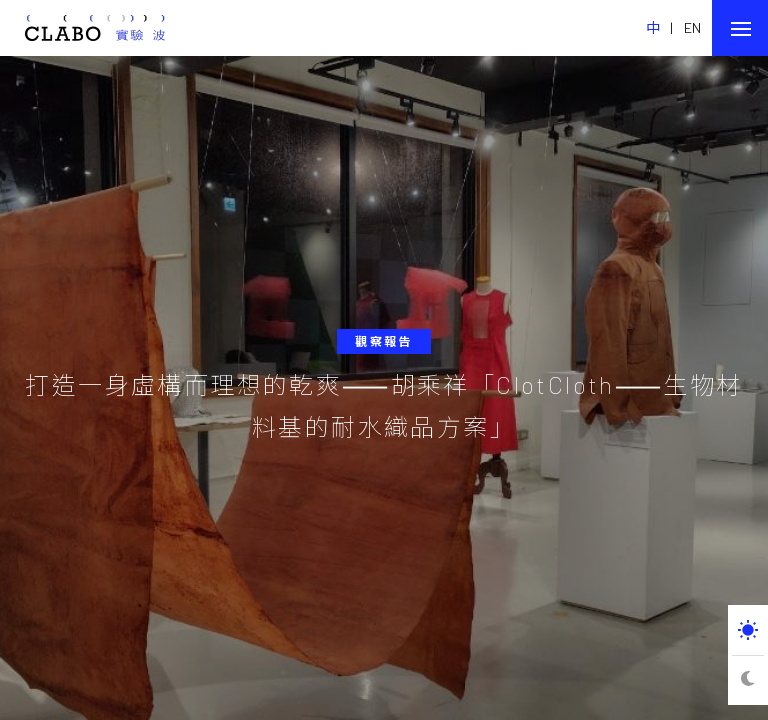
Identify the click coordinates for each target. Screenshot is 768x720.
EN (693, 27)
